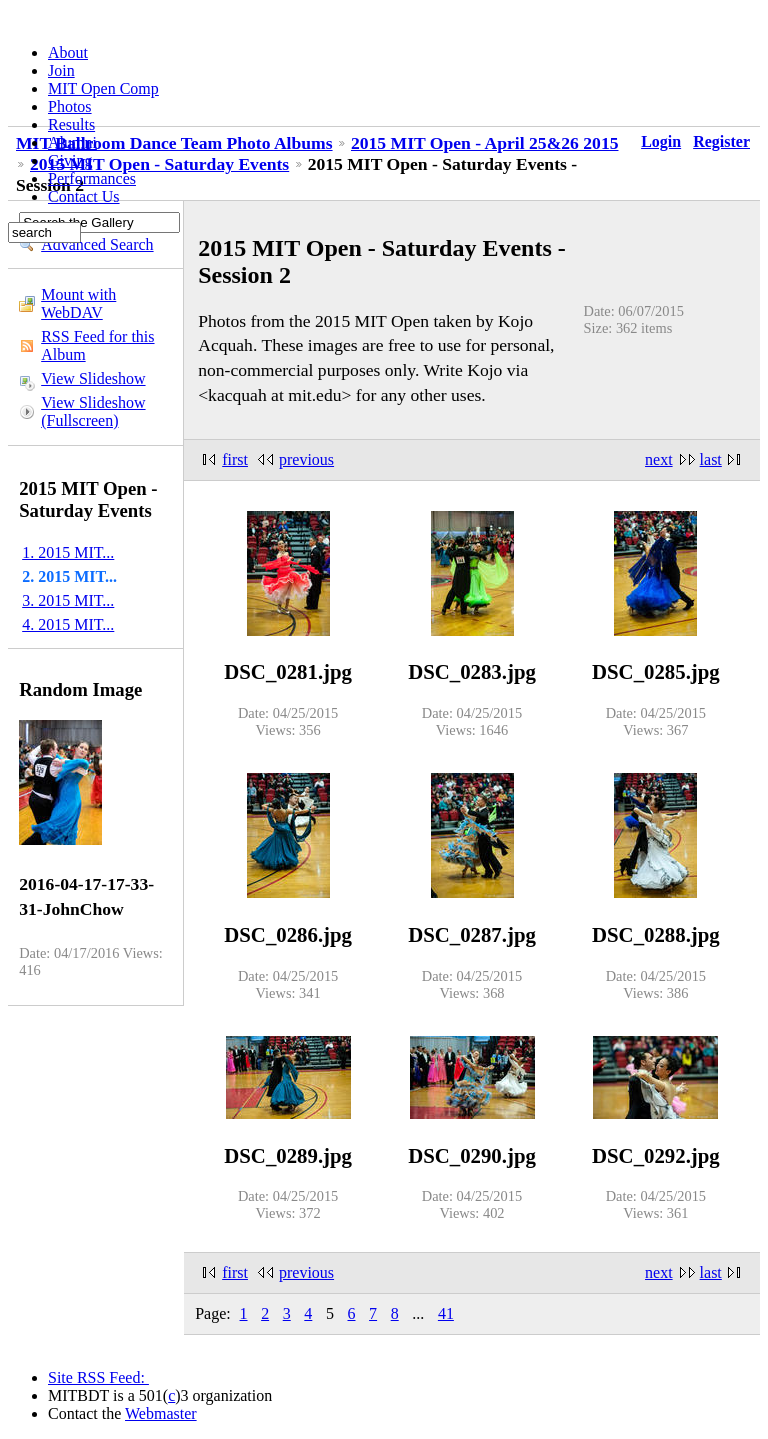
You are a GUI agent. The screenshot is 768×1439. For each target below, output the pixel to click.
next (659, 459)
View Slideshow (93, 378)
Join (61, 70)
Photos (70, 106)
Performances (92, 178)
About (68, 52)
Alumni (72, 142)
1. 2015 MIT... (68, 552)
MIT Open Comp (103, 88)
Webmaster (161, 1413)
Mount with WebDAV (78, 303)
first (235, 459)
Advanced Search (97, 244)
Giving (70, 160)
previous (306, 459)
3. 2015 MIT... (68, 600)
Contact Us (84, 196)
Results (71, 124)
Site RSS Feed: (98, 1377)
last (711, 459)
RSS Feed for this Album (97, 345)
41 (446, 1313)
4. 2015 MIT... (68, 624)
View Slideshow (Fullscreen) (93, 411)
